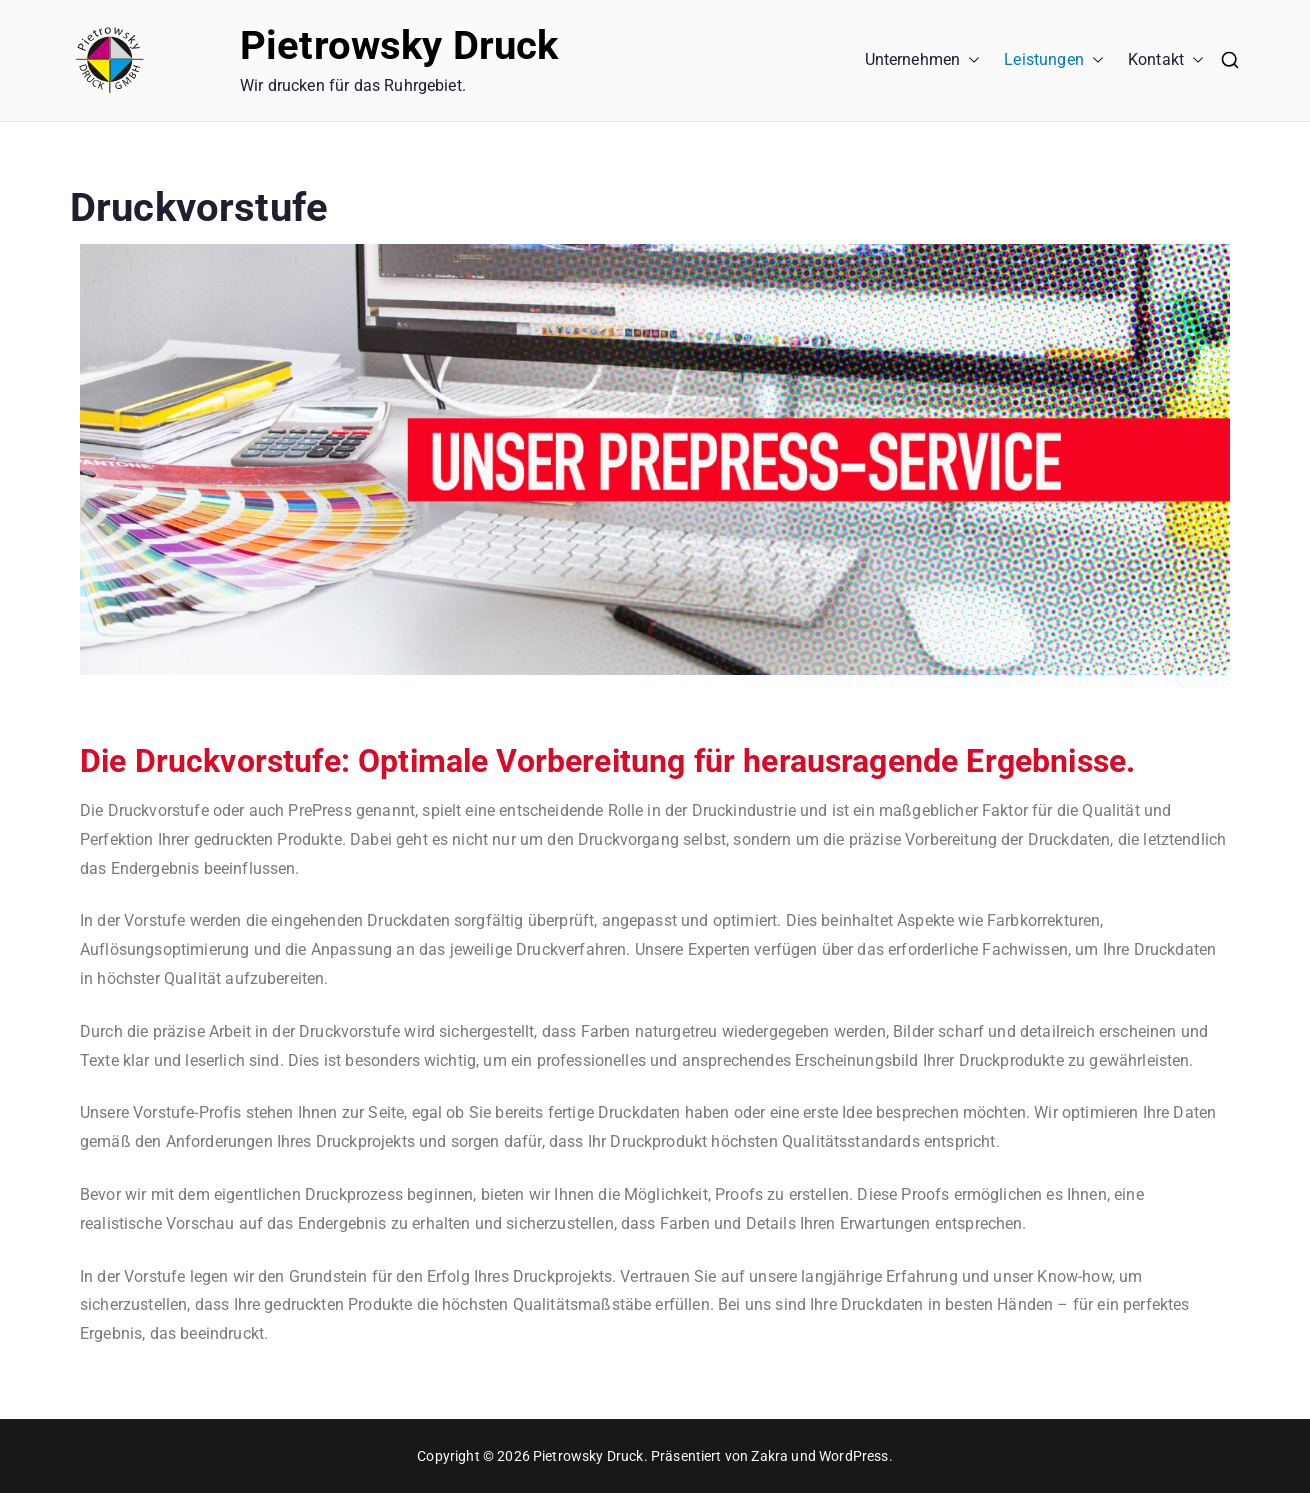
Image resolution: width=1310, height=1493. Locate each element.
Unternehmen (923, 60)
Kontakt (1166, 60)
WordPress (853, 1456)
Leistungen (1054, 60)
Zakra (769, 1456)
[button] (970, 60)
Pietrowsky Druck (399, 45)
